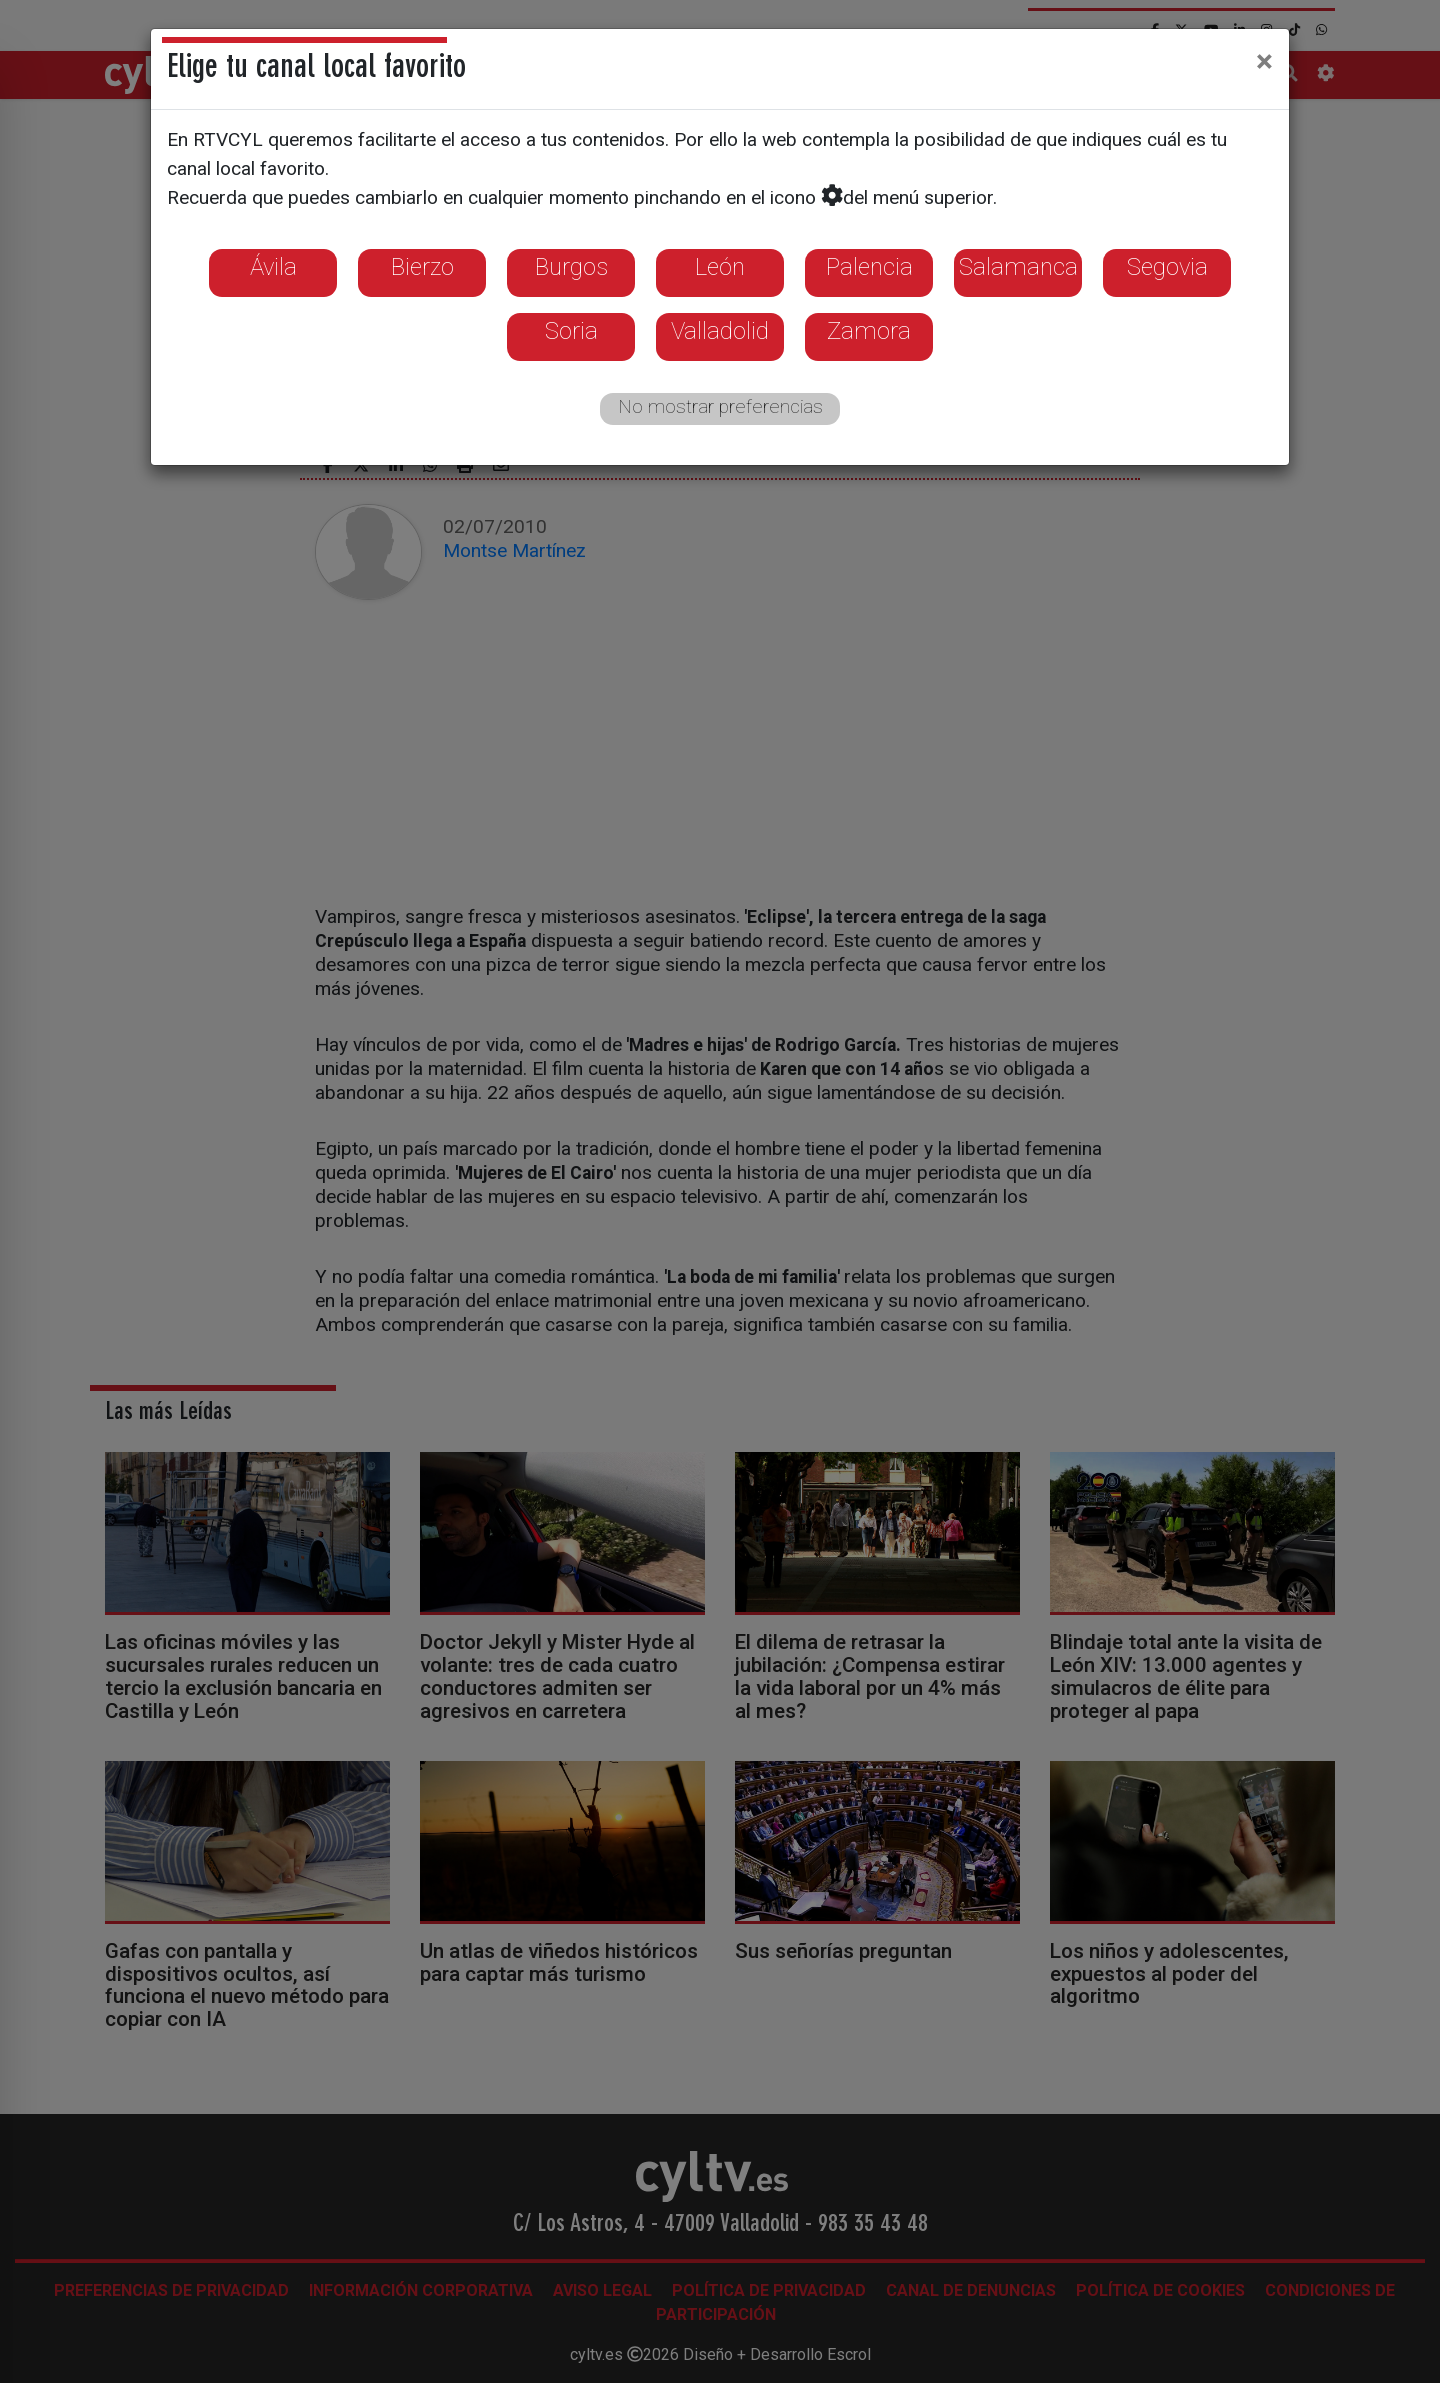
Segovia (1167, 267)
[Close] (1264, 61)
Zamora (869, 331)
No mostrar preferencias (720, 406)
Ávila (273, 267)
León (720, 267)
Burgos (571, 267)
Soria (571, 331)
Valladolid (720, 331)
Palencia (869, 267)
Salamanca (1018, 267)
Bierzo (422, 267)
